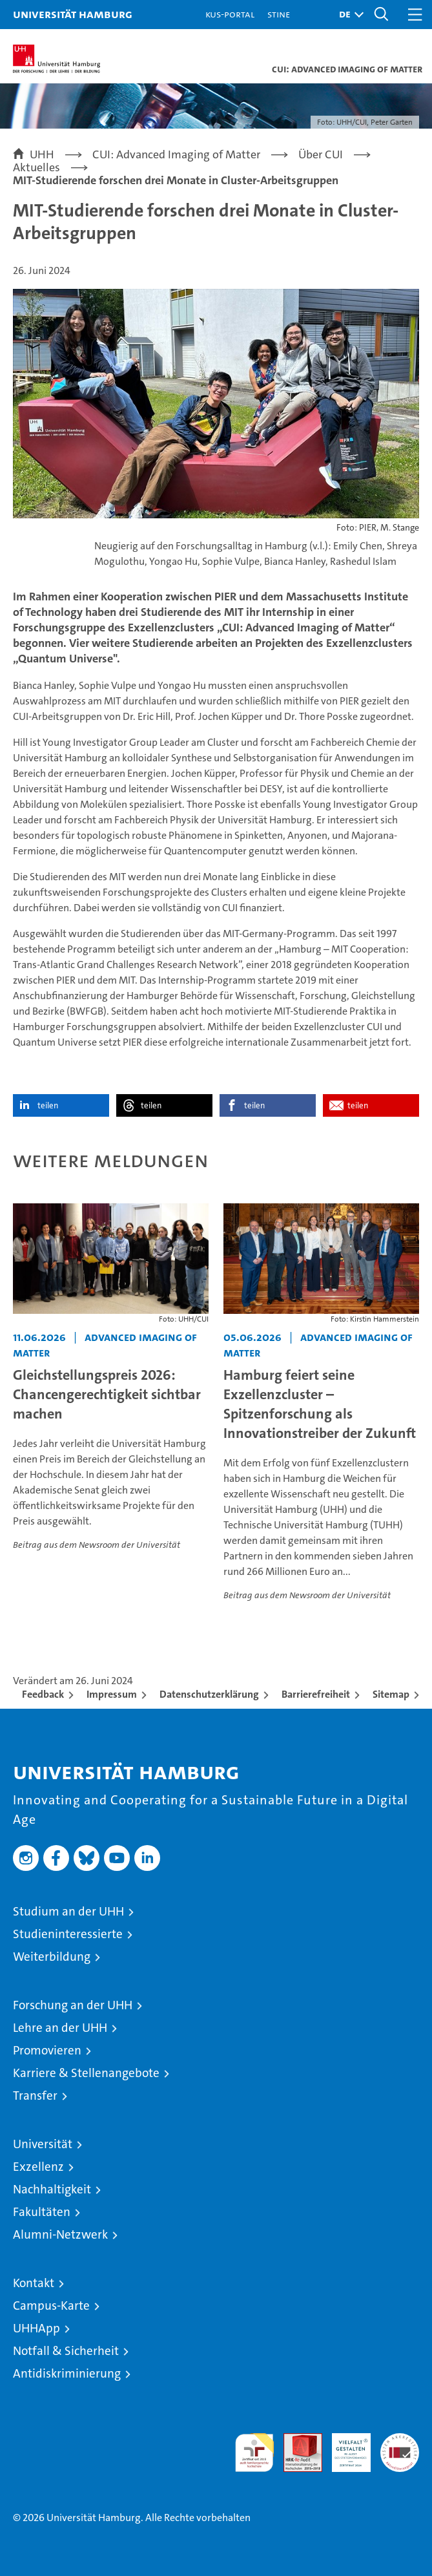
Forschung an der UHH (72, 2005)
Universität (42, 2144)
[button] (348, 14)
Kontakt (33, 2283)
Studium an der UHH (68, 1911)
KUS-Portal (229, 14)
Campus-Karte (51, 2305)
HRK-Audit (344, 2446)
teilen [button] (47, 1105)
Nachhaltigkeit (52, 2189)
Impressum (112, 1694)
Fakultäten (41, 2212)
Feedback (43, 1694)
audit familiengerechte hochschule (254, 2452)
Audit (295, 2440)
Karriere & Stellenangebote (86, 2073)
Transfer (35, 2095)
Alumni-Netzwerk (60, 2234)
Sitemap (391, 1694)
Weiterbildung (51, 1956)
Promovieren (47, 2050)
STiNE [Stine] (278, 14)
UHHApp (36, 2328)
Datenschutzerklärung (209, 1694)
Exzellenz (38, 2167)
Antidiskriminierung (67, 2373)
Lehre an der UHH (60, 2028)
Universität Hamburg (72, 14)
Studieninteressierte (68, 1934)
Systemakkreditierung (399, 2440)
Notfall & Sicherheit (66, 2351)
